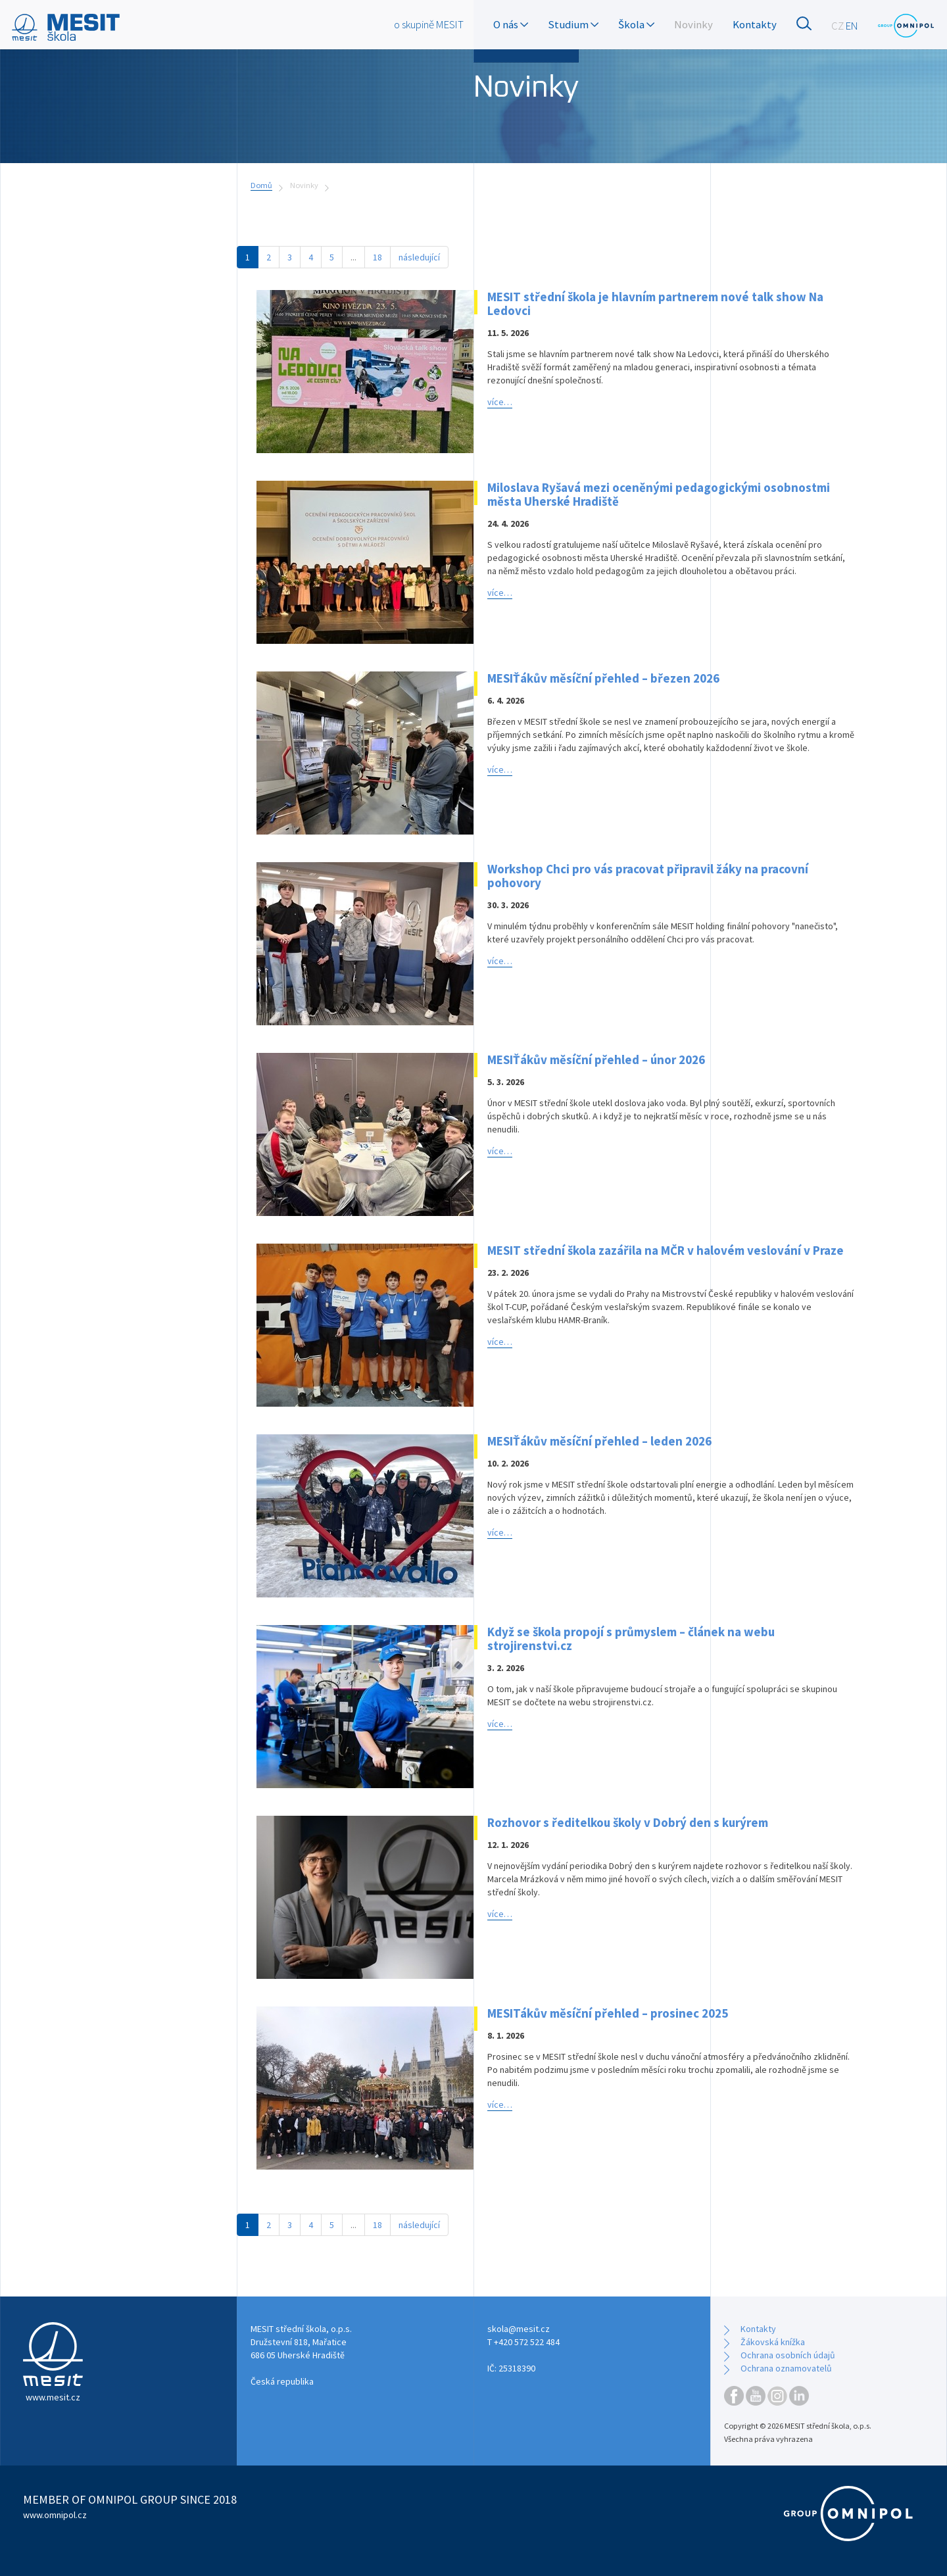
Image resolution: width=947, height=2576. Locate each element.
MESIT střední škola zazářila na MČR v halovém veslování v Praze (665, 1250)
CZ (837, 25)
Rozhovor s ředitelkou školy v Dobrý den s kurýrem (627, 1822)
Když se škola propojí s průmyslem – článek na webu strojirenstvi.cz (631, 1638)
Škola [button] (636, 24)
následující (419, 257)
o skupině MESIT (429, 24)
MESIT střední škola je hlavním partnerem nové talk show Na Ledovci (655, 303)
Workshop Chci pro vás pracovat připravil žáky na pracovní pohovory (647, 875)
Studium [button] (573, 24)
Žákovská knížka (773, 2342)
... (353, 257)
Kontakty (755, 24)
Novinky (693, 24)
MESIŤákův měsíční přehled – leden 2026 (599, 1441)
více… (499, 402)
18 (377, 257)
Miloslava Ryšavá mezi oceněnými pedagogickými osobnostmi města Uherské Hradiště (658, 494)
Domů (261, 185)
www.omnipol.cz (55, 2515)
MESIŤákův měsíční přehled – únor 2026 (596, 1059)
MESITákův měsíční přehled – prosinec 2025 (607, 2013)
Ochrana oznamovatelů (786, 2368)
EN (852, 25)
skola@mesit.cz (518, 2329)
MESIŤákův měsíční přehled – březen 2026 (603, 678)
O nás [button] (510, 24)
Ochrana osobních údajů (788, 2355)
